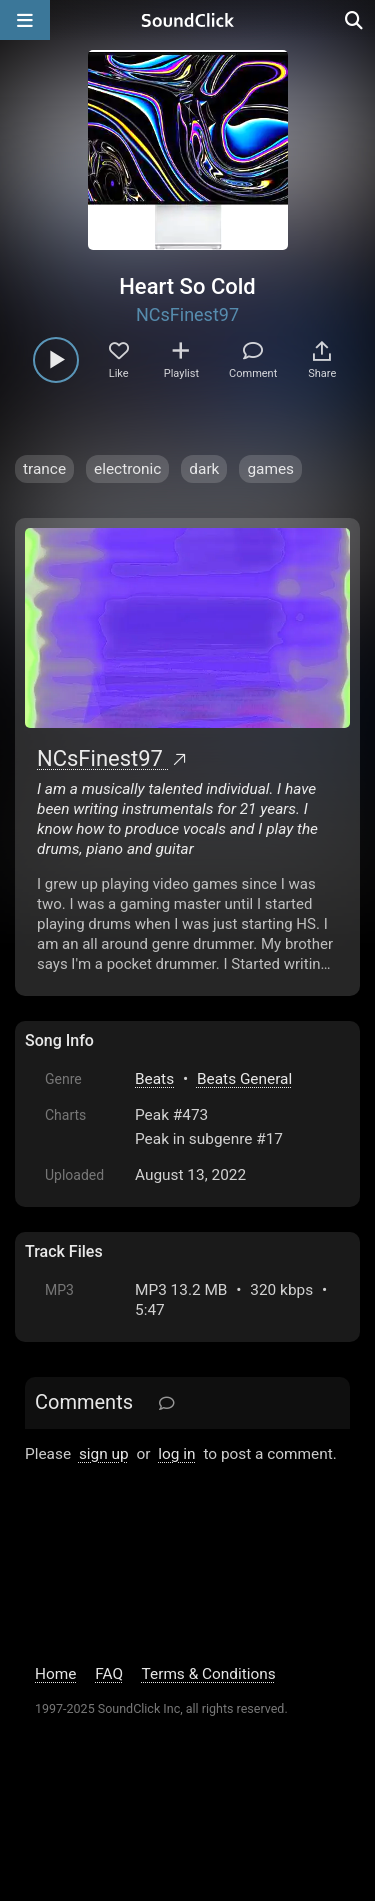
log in (176, 1454)
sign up (104, 1454)
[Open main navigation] (25, 20)
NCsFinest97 (187, 314)
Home (55, 1674)
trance (44, 469)
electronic (127, 469)
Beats (154, 1079)
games (270, 469)
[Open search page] (355, 20)
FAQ (109, 1674)
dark (204, 469)
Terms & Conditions (209, 1674)
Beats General (244, 1079)
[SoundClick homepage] (188, 20)
